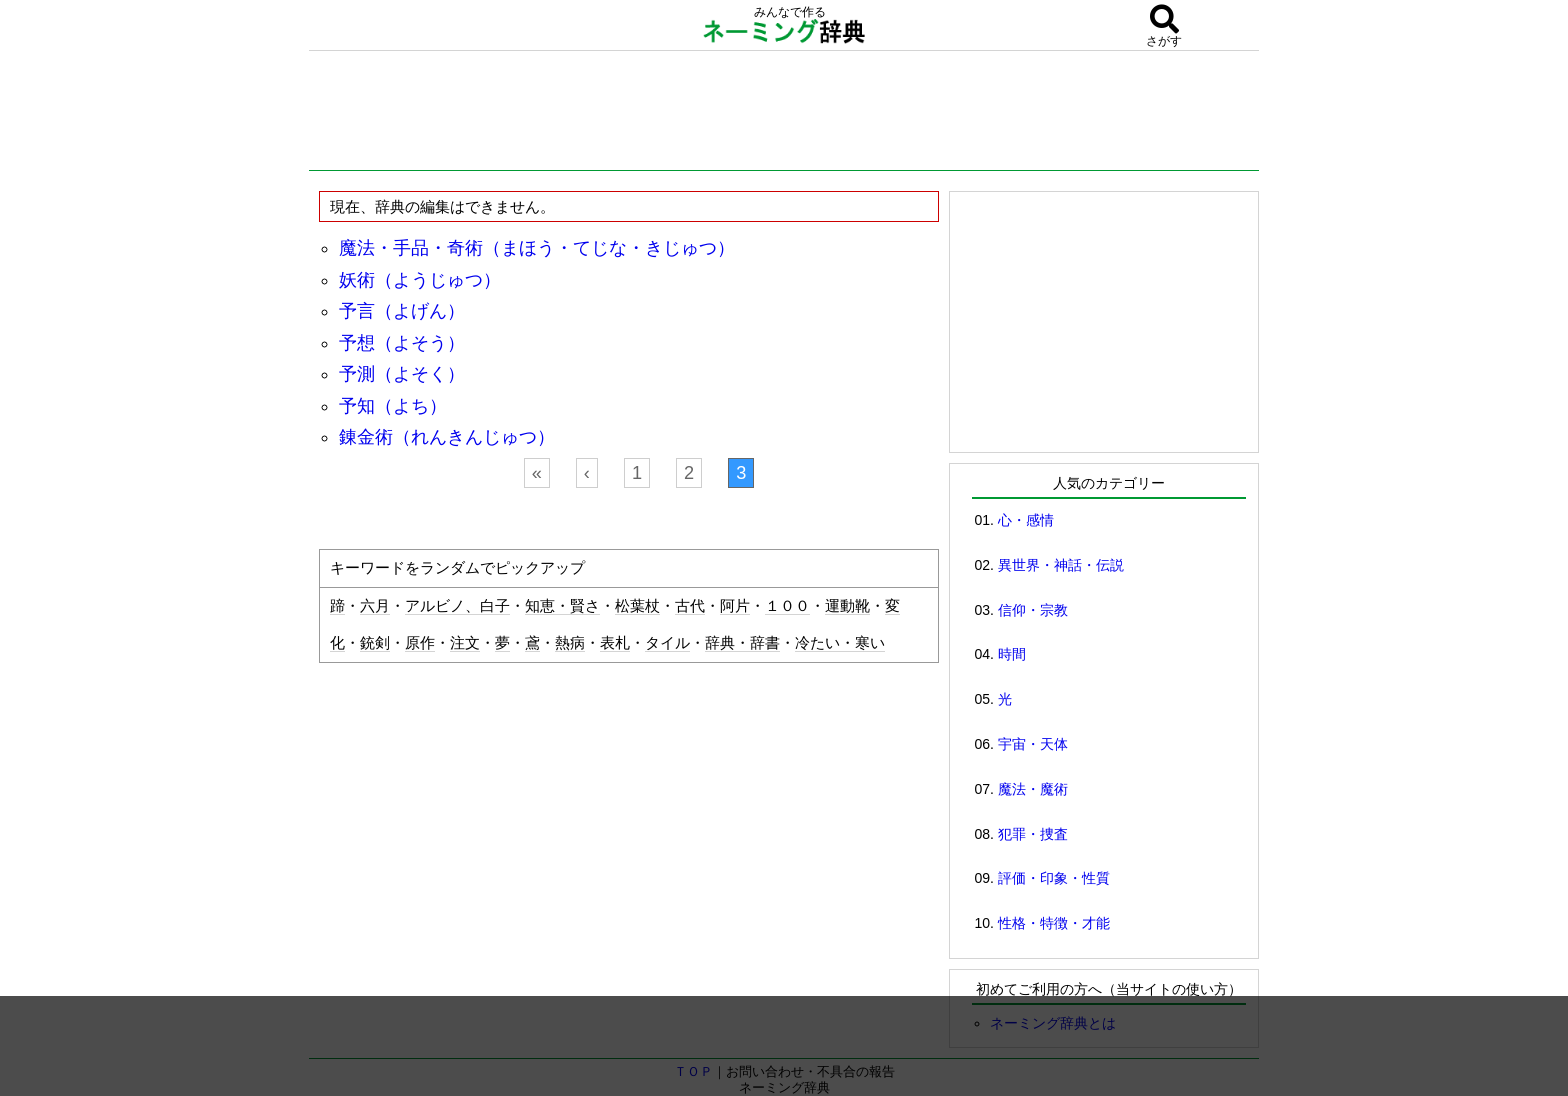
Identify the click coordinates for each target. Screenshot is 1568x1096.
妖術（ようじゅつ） (420, 280)
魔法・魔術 (1033, 789)
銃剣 (375, 643)
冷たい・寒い (840, 643)
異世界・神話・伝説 (1061, 565)
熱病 (570, 643)
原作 (420, 643)
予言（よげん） (402, 311)
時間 (1012, 654)
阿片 (735, 606)
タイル (667, 643)
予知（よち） (393, 406)
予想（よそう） (402, 343)
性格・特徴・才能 (1054, 923)
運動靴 (847, 606)
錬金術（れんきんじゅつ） (447, 437)
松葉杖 (637, 606)
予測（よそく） (402, 374)
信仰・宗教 (1033, 610)
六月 (375, 606)
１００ (787, 606)
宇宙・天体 (1033, 744)
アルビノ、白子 (457, 606)
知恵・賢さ (562, 606)
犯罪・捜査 (1033, 834)
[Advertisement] (784, 115)
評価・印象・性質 (1054, 878)
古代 (690, 606)
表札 (615, 643)
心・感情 (1026, 520)
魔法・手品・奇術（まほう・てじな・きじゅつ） (537, 248)
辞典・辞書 (742, 643)
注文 (465, 643)
